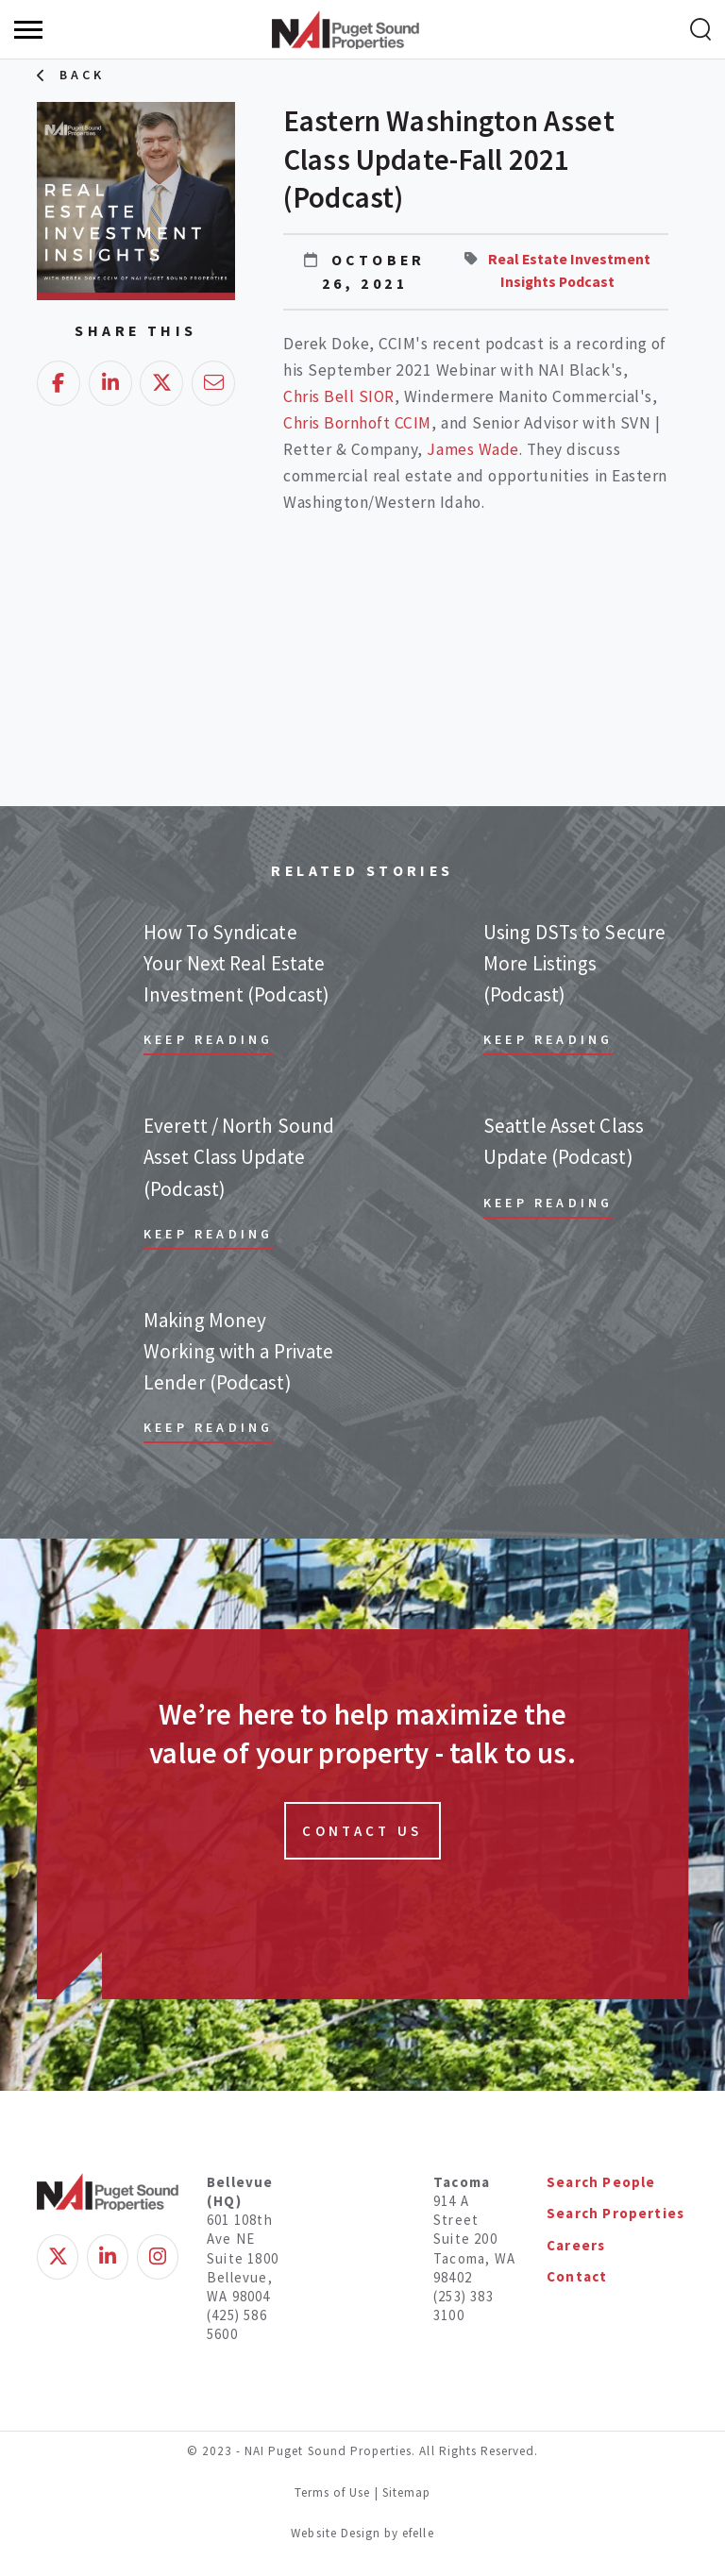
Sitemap (406, 2492)
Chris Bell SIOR (339, 396)
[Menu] (28, 30)
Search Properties (615, 2213)
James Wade (472, 449)
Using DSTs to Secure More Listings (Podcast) (574, 963)
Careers (576, 2245)
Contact (577, 2276)
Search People (601, 2182)
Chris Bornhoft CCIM (357, 422)
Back (82, 74)
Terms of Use (333, 2492)
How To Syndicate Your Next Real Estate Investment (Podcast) (236, 963)
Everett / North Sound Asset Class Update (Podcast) (238, 1157)
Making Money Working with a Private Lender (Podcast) (238, 1351)
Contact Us (362, 1831)
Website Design (337, 2533)
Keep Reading (208, 1039)
